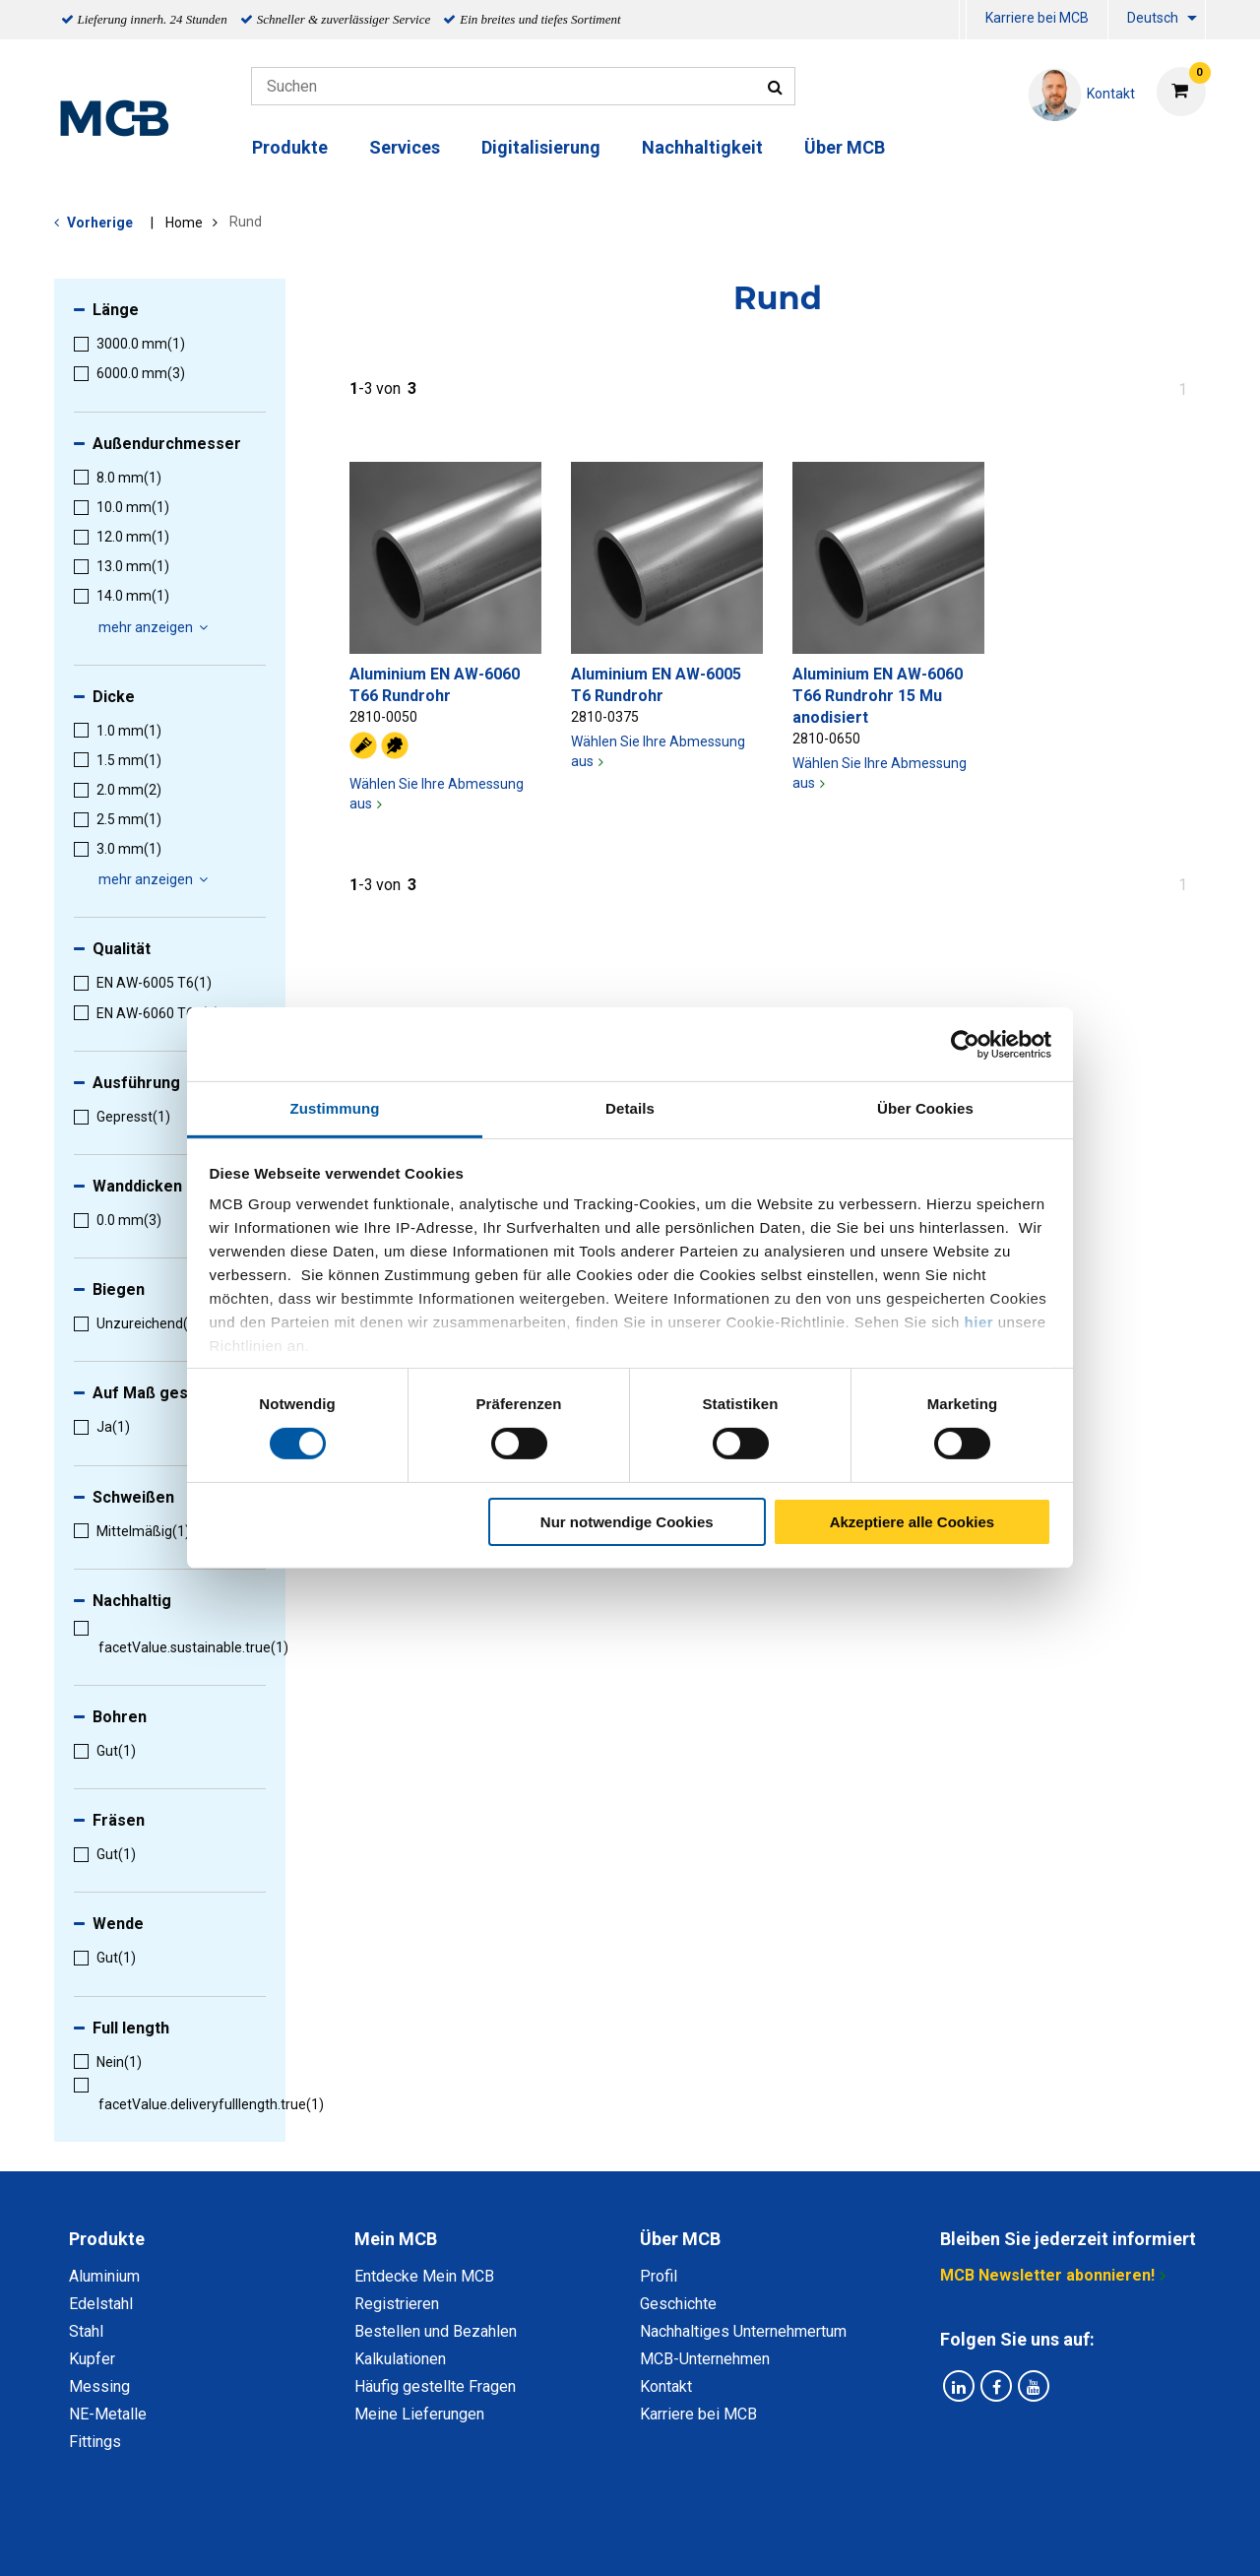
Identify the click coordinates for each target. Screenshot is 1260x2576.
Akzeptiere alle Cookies (912, 1521)
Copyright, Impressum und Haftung (895, 2539)
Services (404, 147)
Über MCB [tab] (680, 2238)
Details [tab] (630, 1108)
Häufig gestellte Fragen (435, 2386)
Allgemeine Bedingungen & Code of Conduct (596, 2539)
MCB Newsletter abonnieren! (1047, 2275)
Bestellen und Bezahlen (435, 2331)
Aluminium (104, 2276)
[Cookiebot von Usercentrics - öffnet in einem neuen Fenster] (965, 1044)
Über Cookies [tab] (925, 1108)
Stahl (86, 2331)
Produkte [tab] (107, 2238)
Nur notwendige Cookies (627, 1521)
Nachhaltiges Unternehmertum (743, 2331)
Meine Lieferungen (419, 2414)
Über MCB (844, 147)
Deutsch (1152, 18)
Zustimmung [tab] (335, 1108)
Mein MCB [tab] (395, 2238)
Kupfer (92, 2359)
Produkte (290, 147)
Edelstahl (101, 2303)
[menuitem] (963, 20)
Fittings (95, 2441)
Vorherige (100, 222)
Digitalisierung (540, 147)
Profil (658, 2276)
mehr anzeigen (156, 627)
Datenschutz (373, 2539)
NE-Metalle (108, 2414)
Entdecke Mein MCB (424, 2276)
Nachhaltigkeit (702, 147)
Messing (99, 2386)
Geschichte (678, 2303)
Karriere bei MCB (1037, 18)
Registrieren (396, 2303)
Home (184, 222)
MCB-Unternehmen (705, 2359)
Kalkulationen (400, 2359)
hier (979, 1322)
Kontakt (666, 2386)
